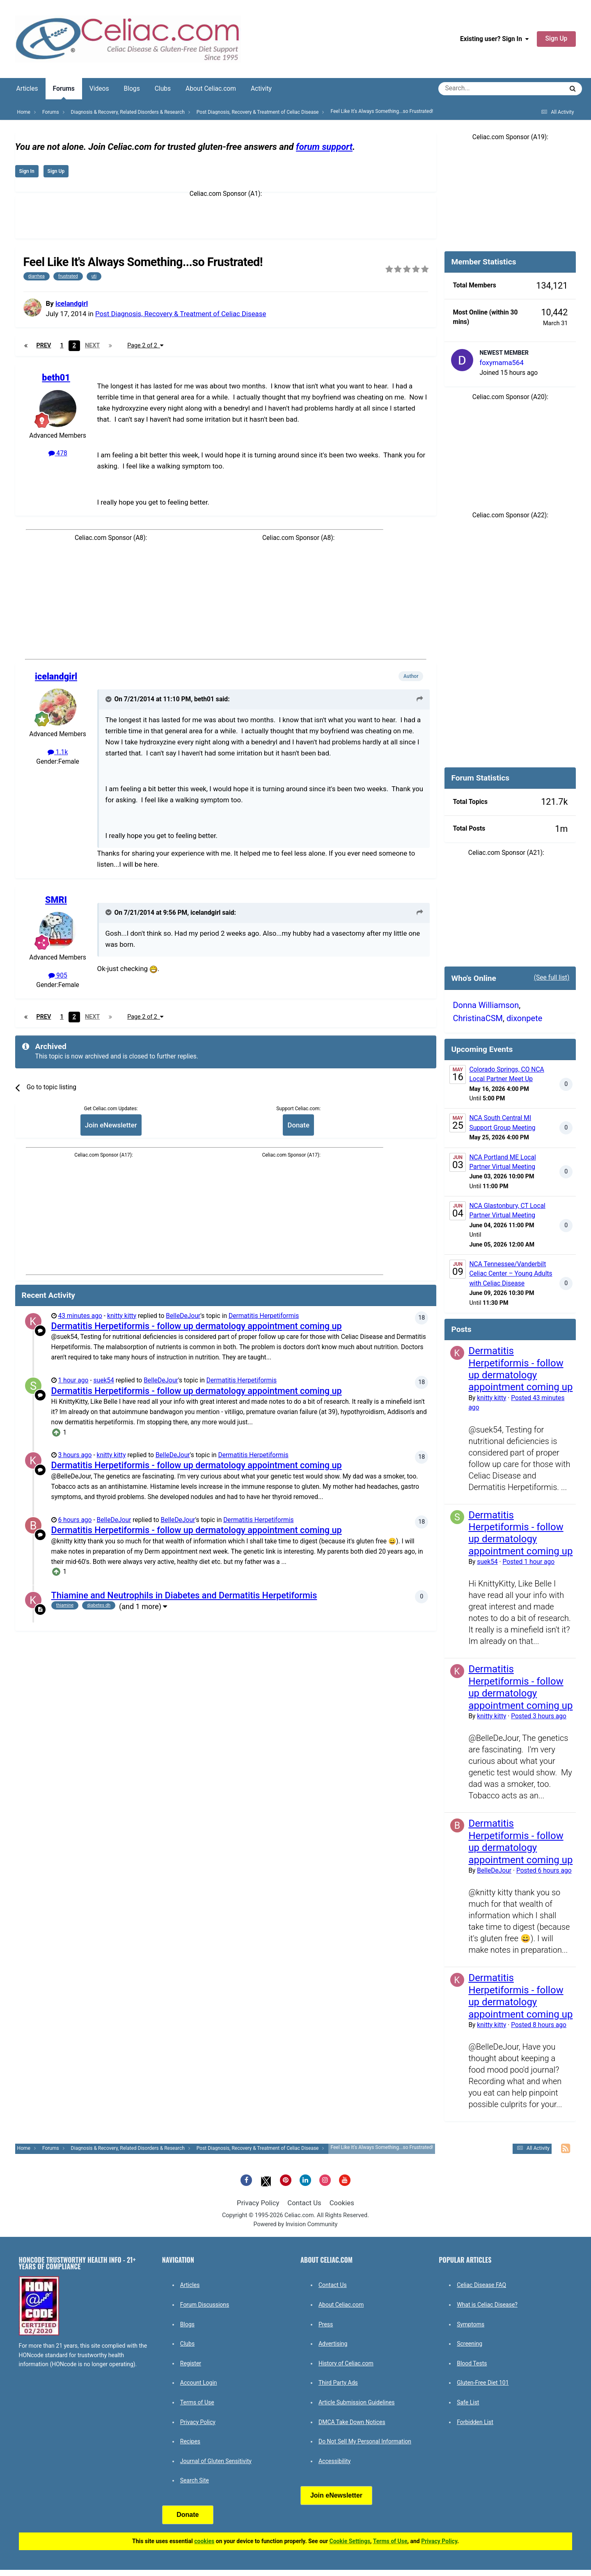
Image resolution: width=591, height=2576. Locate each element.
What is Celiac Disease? (487, 2304)
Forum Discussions (204, 2304)
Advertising (332, 2343)
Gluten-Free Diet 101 (483, 2382)
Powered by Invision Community (296, 2224)
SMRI (56, 900)
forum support (324, 147)
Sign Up (556, 38)
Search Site (194, 2480)
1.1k (58, 752)
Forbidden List (475, 2422)
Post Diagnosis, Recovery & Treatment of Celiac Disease (180, 314)
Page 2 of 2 (145, 345)
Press (325, 2324)
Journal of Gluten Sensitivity (216, 2461)
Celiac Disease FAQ (481, 2285)
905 (57, 975)
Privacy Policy (258, 2203)
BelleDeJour (183, 1316)
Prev (44, 345)
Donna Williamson (486, 1005)
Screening (469, 2343)
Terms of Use (197, 2402)
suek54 (104, 1380)
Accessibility (334, 2461)
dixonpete (524, 1018)
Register (190, 2363)
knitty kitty (121, 1316)
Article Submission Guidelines (356, 2402)
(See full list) (552, 977)
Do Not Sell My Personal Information (364, 2441)
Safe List (468, 2402)
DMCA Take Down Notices (351, 2422)
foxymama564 (501, 362)
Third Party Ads (338, 2382)
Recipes (190, 2441)
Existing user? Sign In (494, 39)
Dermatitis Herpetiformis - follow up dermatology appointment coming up (196, 1326)
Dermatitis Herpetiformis (264, 1316)
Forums (64, 92)
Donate (298, 1125)
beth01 (56, 377)
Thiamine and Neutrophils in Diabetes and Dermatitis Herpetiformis (184, 1595)
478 (57, 453)
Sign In (26, 171)
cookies (204, 2541)
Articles (27, 88)
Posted (529, 1562)
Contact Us (304, 2203)
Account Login (198, 2382)
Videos (99, 88)
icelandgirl (71, 303)
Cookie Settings (350, 2541)
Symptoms (470, 2324)
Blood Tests (472, 2363)
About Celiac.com (211, 88)
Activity (261, 88)
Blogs (132, 88)
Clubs (163, 88)
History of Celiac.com (345, 2363)
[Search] (478, 88)
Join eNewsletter (111, 1125)
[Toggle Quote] (109, 699)
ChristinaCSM (478, 1018)
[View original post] (420, 699)
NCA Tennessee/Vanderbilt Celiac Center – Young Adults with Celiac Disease (510, 1273)
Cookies (342, 2203)
